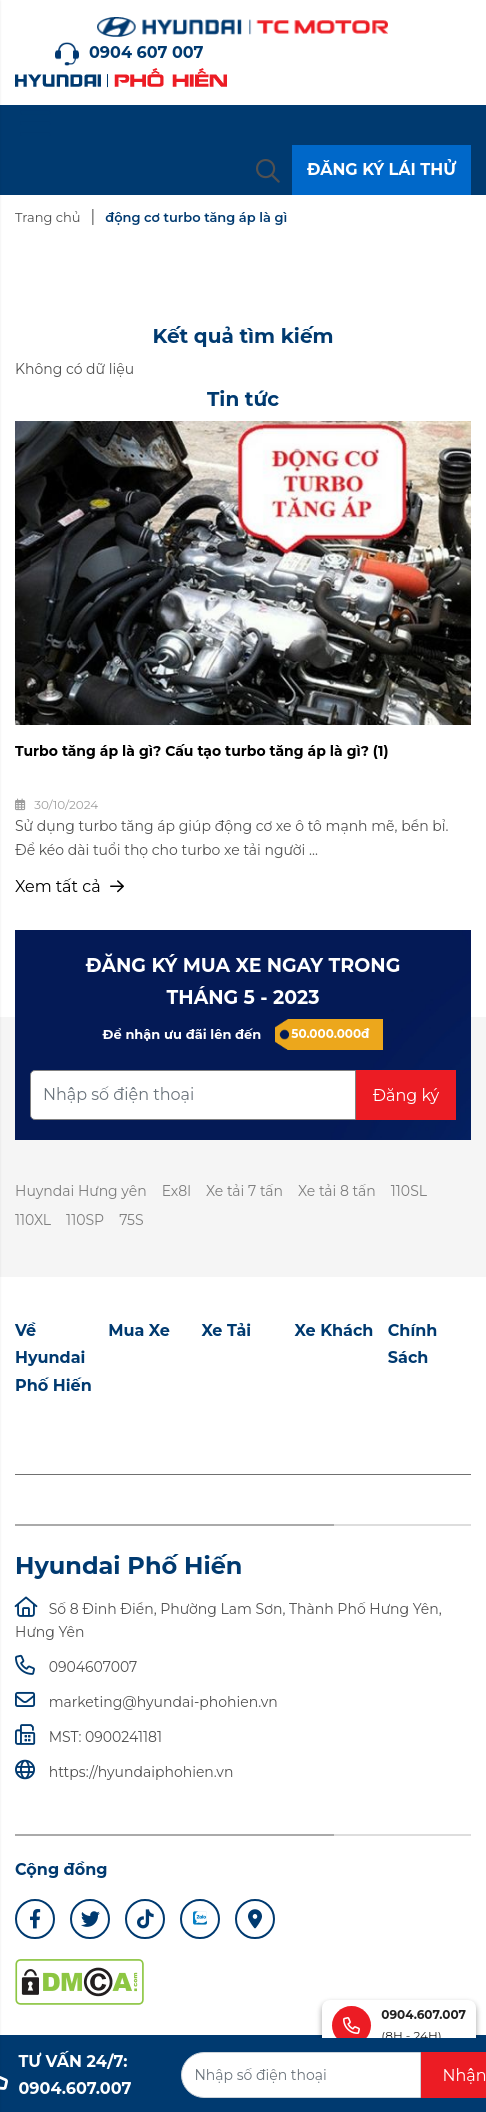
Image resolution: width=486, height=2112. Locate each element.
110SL (409, 1191)
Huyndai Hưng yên (81, 1191)
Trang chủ (47, 217)
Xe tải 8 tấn (337, 1191)
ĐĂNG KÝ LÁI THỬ (381, 169)
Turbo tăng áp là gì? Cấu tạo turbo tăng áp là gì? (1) (202, 751)
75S (131, 1220)
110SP (85, 1220)
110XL (33, 1220)
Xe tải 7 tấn (244, 1191)
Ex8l (176, 1191)
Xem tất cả (69, 886)
